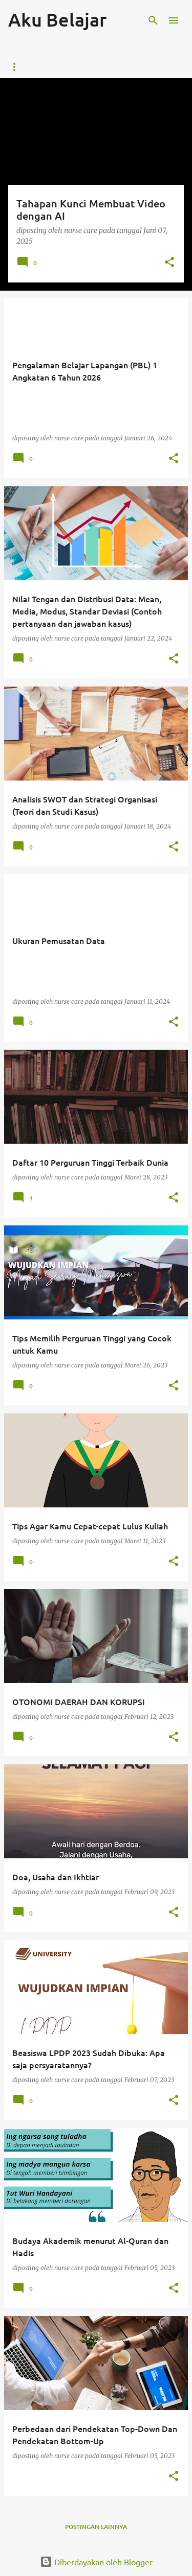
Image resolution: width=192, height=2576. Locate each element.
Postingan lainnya (96, 2526)
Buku (116, 67)
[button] (169, 263)
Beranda (23, 67)
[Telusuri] (153, 20)
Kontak (73, 67)
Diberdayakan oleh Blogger (96, 2562)
